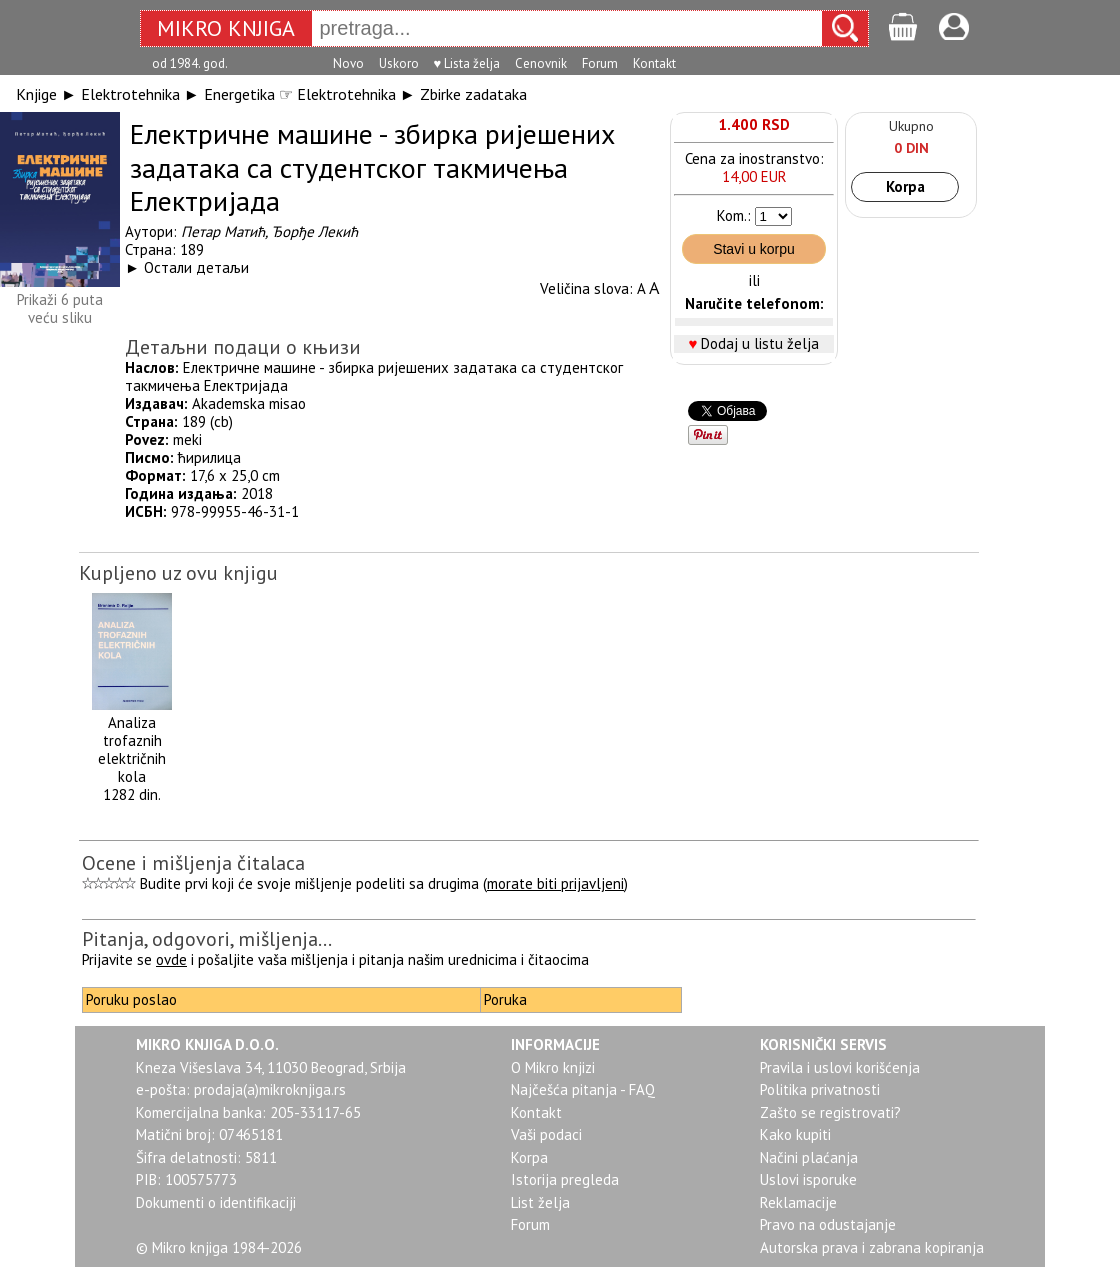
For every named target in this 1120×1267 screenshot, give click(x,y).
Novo (348, 63)
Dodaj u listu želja (760, 343)
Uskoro (399, 63)
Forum (600, 63)
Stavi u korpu (754, 249)
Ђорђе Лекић (314, 231)
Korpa (905, 186)
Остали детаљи (196, 267)
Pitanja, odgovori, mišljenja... (207, 939)
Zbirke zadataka (473, 94)
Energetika (239, 94)
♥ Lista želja (467, 63)
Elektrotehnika (130, 94)
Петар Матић (223, 231)
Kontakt (654, 63)
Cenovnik (541, 63)
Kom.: (734, 215)
